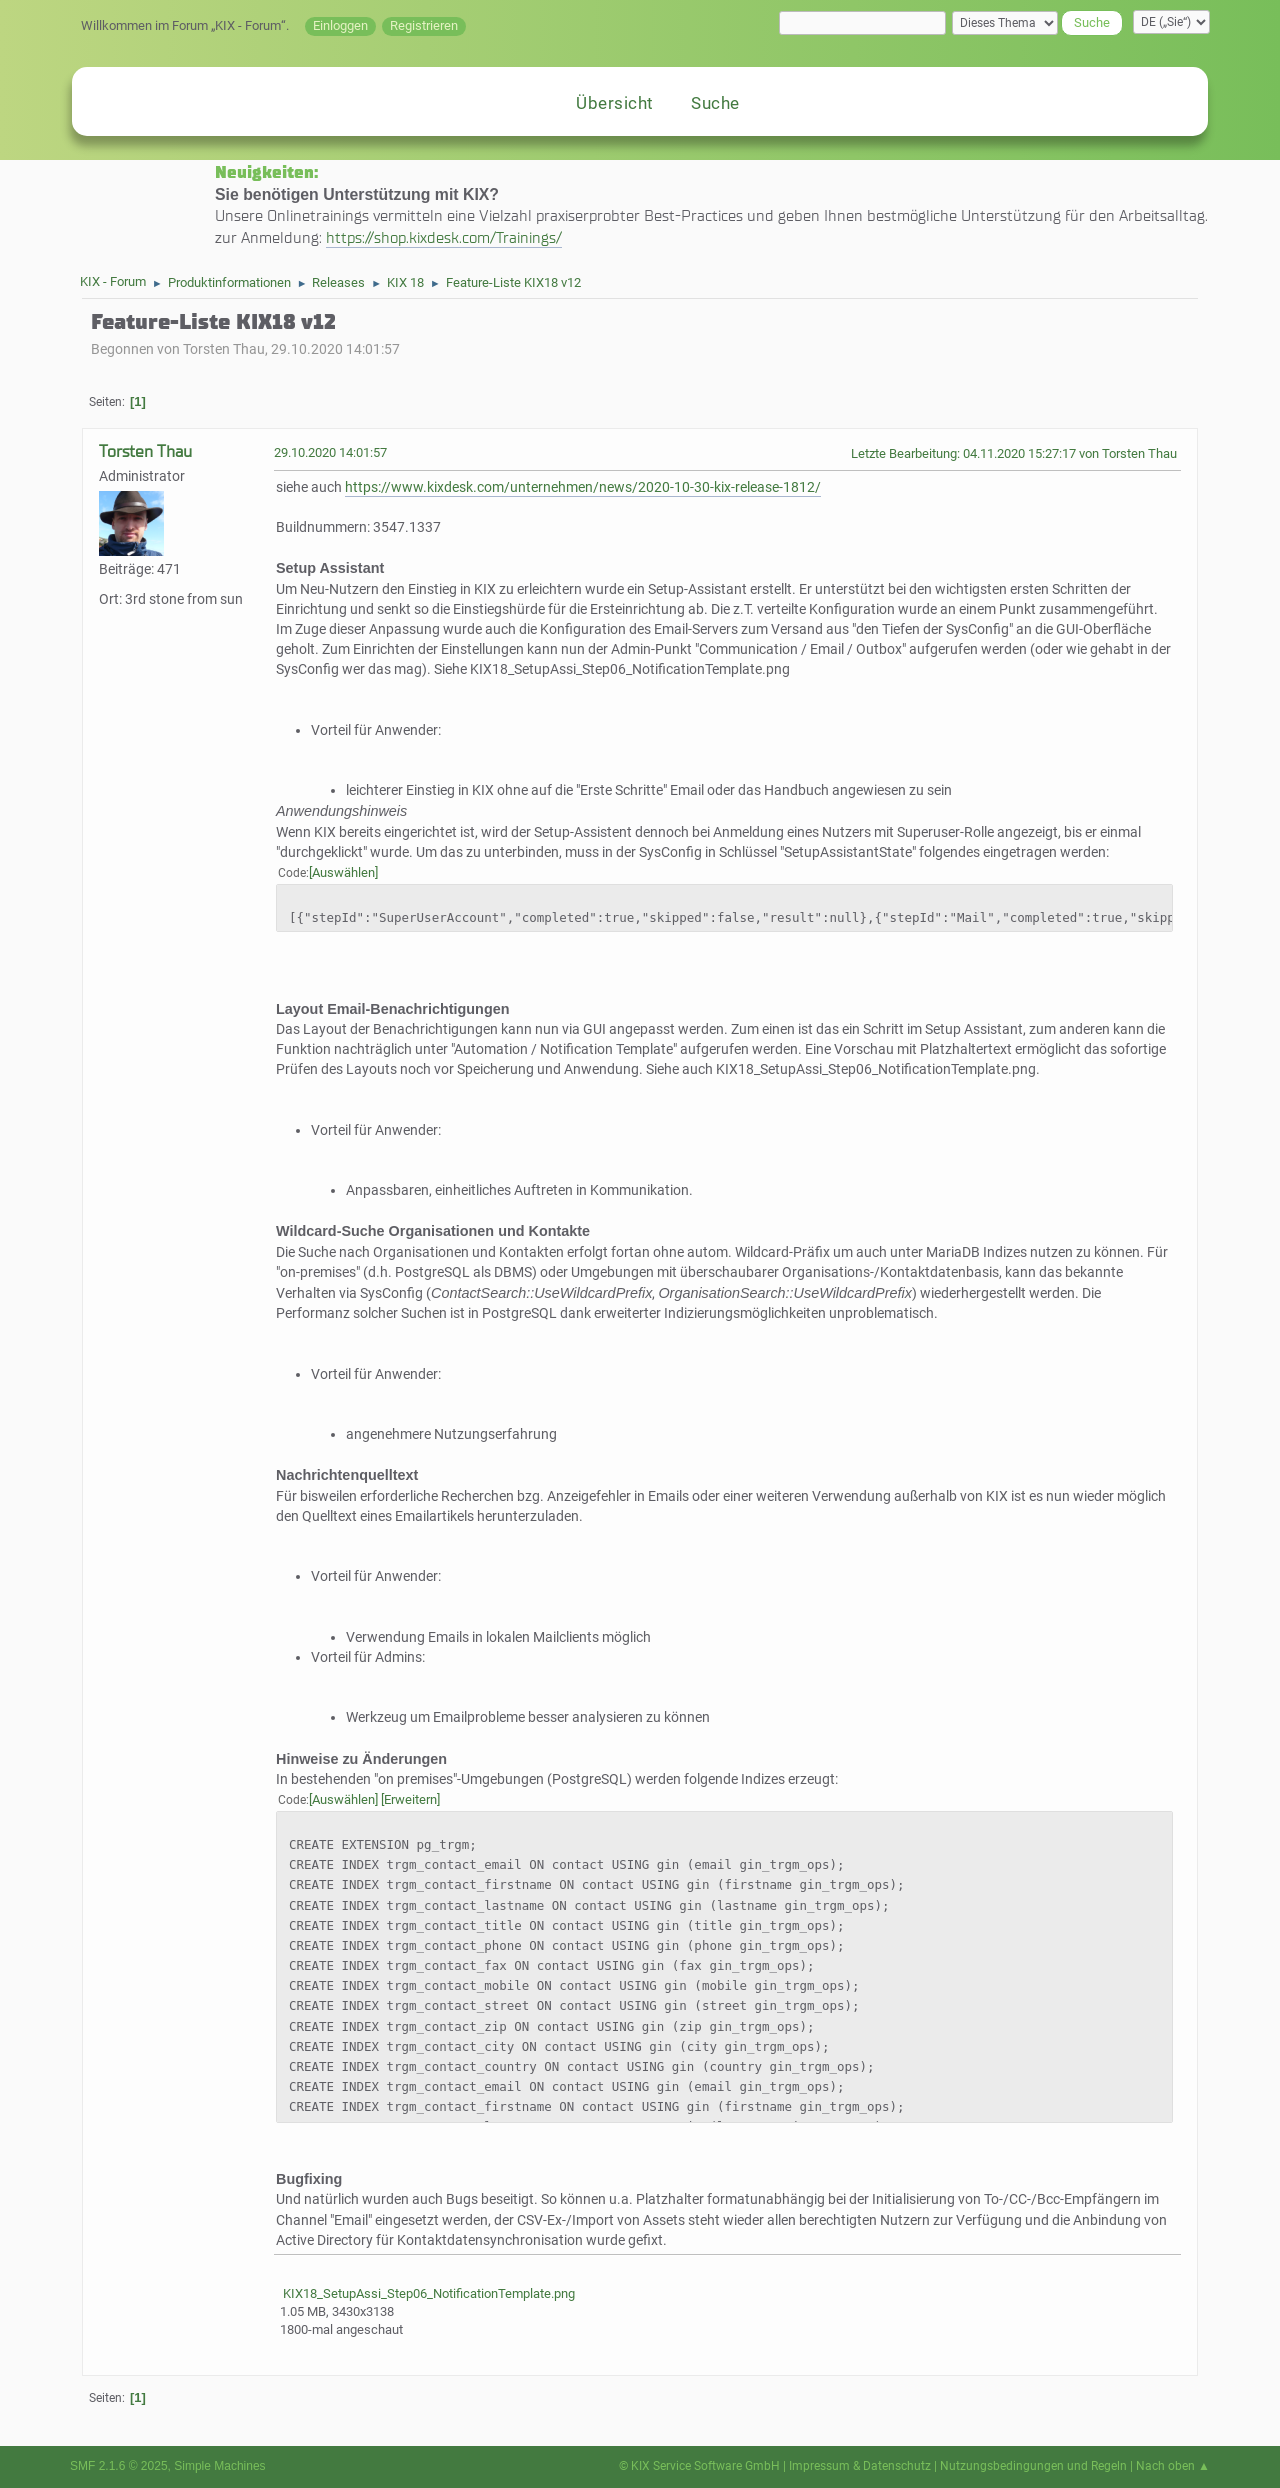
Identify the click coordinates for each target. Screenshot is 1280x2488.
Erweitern (410, 1799)
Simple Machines (219, 2466)
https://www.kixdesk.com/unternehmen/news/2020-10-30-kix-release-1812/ (583, 487)
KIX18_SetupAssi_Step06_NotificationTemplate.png (427, 2293)
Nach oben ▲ (1173, 2466)
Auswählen (343, 872)
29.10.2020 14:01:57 (330, 452)
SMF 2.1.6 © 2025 (119, 2466)
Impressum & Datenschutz (860, 2466)
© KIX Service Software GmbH (699, 2466)
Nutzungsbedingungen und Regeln (1033, 2466)
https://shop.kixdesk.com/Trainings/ (444, 237)
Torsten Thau (145, 451)
